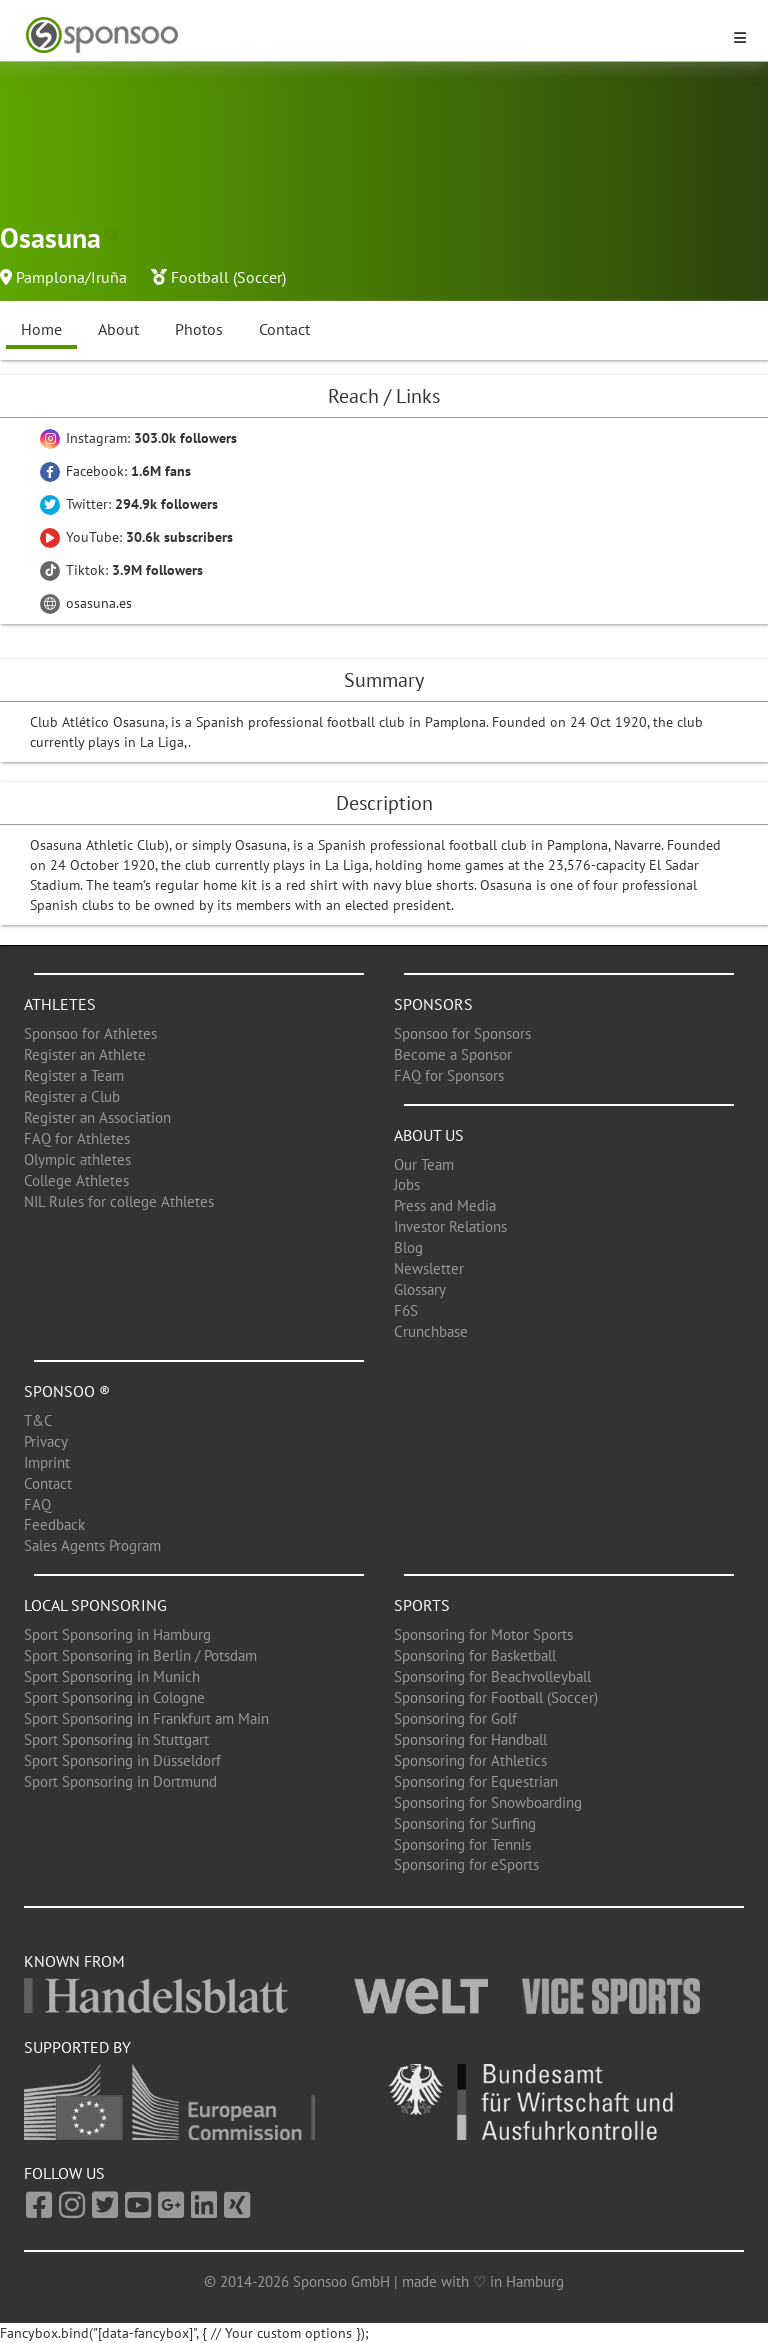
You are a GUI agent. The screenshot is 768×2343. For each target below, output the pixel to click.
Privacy (46, 1441)
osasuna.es (86, 603)
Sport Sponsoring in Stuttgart (116, 1739)
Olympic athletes (77, 1159)
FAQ (37, 1504)
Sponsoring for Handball (470, 1739)
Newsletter (429, 1268)
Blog (408, 1247)
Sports (422, 1605)
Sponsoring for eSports (466, 1864)
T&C (38, 1420)
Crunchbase (431, 1331)
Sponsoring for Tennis (462, 1844)
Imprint (47, 1462)
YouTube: (136, 537)
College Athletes (76, 1180)
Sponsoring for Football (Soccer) (496, 1697)
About (118, 329)
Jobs (407, 1184)
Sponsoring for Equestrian (476, 1781)
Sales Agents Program (92, 1545)
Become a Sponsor (453, 1054)
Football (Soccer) (228, 277)
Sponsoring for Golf (455, 1718)
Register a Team (74, 1075)
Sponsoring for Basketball (475, 1655)
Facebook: (115, 471)
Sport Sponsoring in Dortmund (120, 1781)
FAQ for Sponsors (449, 1075)
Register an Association (97, 1117)
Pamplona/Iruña (71, 277)
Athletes (60, 1004)
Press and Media (445, 1205)
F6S (406, 1310)
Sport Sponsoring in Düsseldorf (122, 1760)
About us (429, 1135)
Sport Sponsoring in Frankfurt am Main (146, 1718)
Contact (284, 329)
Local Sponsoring (95, 1605)
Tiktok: (121, 570)
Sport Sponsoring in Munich (112, 1676)
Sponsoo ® (67, 1391)
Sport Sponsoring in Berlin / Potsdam (140, 1655)
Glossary (420, 1289)
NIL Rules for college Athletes (119, 1201)
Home (41, 329)
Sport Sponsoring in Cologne (114, 1697)
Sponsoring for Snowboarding (488, 1802)
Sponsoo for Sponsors (462, 1033)
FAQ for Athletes (77, 1138)
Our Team (424, 1164)
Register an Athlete (85, 1054)
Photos (199, 329)
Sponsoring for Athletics (470, 1760)
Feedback (54, 1524)
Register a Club (72, 1096)
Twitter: (129, 504)
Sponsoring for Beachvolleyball (492, 1676)
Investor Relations (450, 1226)
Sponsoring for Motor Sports (483, 1634)
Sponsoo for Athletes (90, 1033)
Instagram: (138, 438)
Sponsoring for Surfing (465, 1823)
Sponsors (433, 1004)
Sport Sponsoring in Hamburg (117, 1634)
